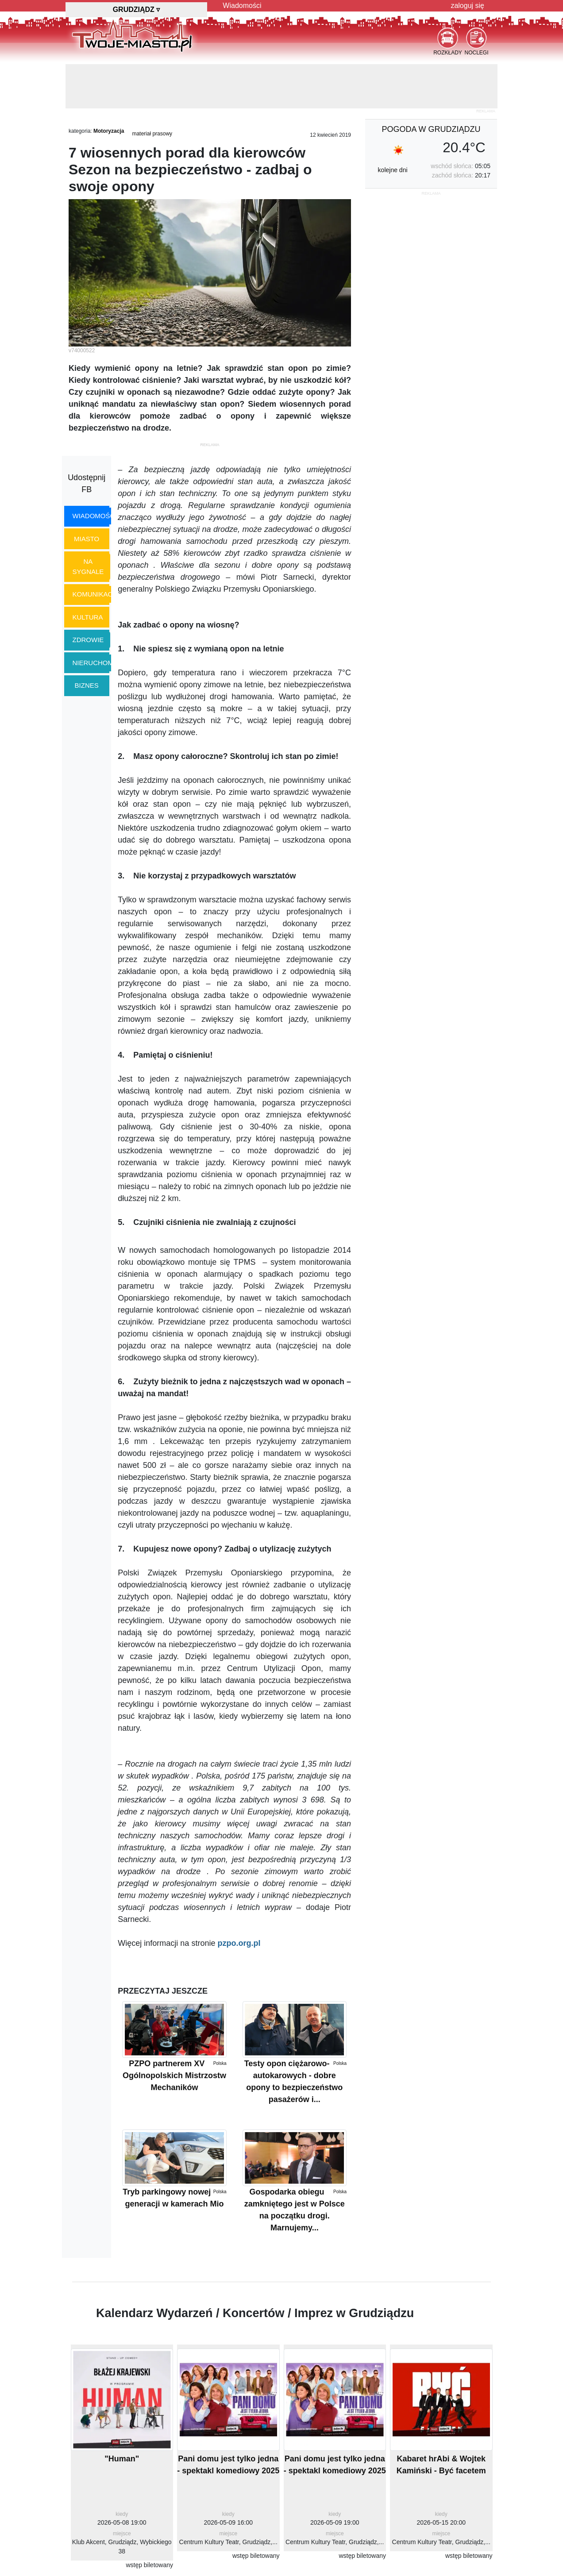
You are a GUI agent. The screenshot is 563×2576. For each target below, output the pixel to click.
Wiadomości (242, 5)
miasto (86, 539)
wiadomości (95, 516)
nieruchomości (101, 662)
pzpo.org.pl (238, 1943)
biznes (87, 685)
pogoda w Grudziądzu (431, 129)
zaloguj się (467, 5)
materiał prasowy (152, 134)
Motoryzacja (108, 131)
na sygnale (88, 566)
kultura (88, 617)
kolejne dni (393, 169)
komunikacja (96, 594)
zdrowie (88, 639)
